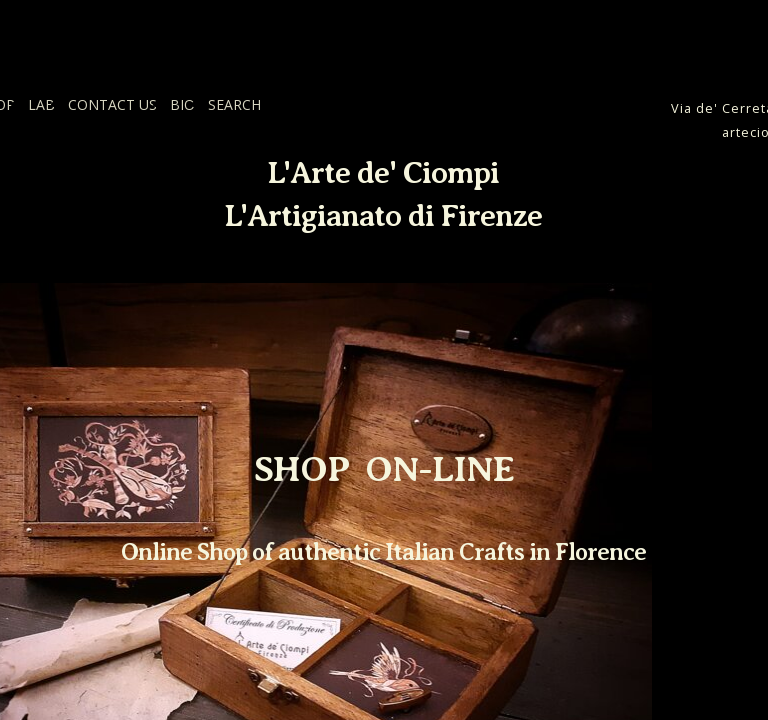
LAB (41, 104)
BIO (182, 104)
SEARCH (234, 104)
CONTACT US (112, 104)
